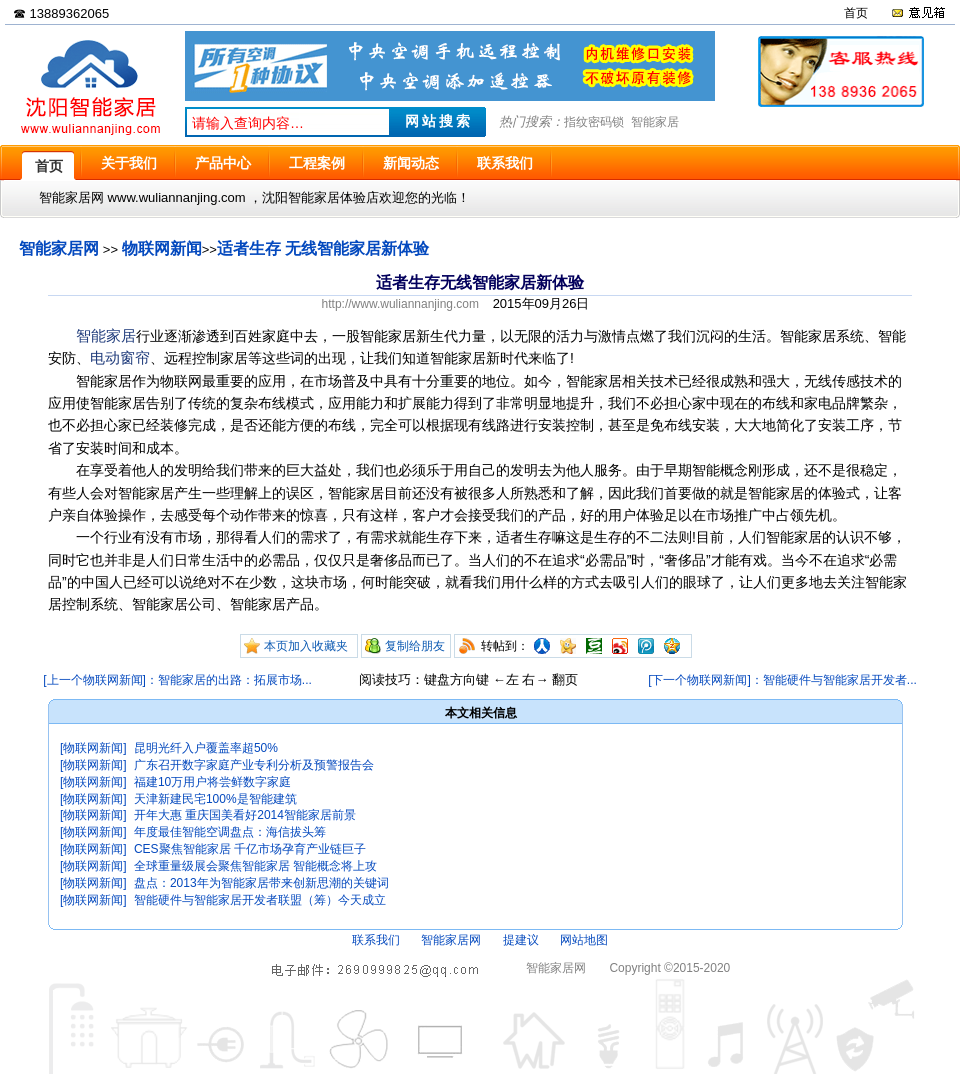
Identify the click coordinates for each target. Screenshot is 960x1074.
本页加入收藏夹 (306, 646)
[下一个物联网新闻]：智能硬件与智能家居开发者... (782, 680)
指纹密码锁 (594, 122)
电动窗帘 (120, 357)
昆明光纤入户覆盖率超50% (206, 748)
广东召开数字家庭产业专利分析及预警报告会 (254, 765)
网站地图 (584, 940)
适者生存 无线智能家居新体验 (323, 248)
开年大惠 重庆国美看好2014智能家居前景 (245, 815)
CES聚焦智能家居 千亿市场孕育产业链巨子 (250, 849)
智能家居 (655, 122)
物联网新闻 (162, 248)
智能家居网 (59, 248)
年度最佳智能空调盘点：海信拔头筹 (230, 832)
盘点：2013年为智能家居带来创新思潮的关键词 (261, 883)
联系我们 (376, 940)
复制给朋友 (415, 646)
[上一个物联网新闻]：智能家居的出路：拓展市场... (177, 680)
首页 (856, 13)
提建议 (521, 940)
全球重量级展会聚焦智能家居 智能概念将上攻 (255, 866)
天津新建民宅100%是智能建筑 (215, 799)
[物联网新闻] (93, 748)
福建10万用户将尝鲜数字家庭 (212, 782)
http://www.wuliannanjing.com (400, 304)
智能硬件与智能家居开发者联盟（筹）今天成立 (260, 900)
